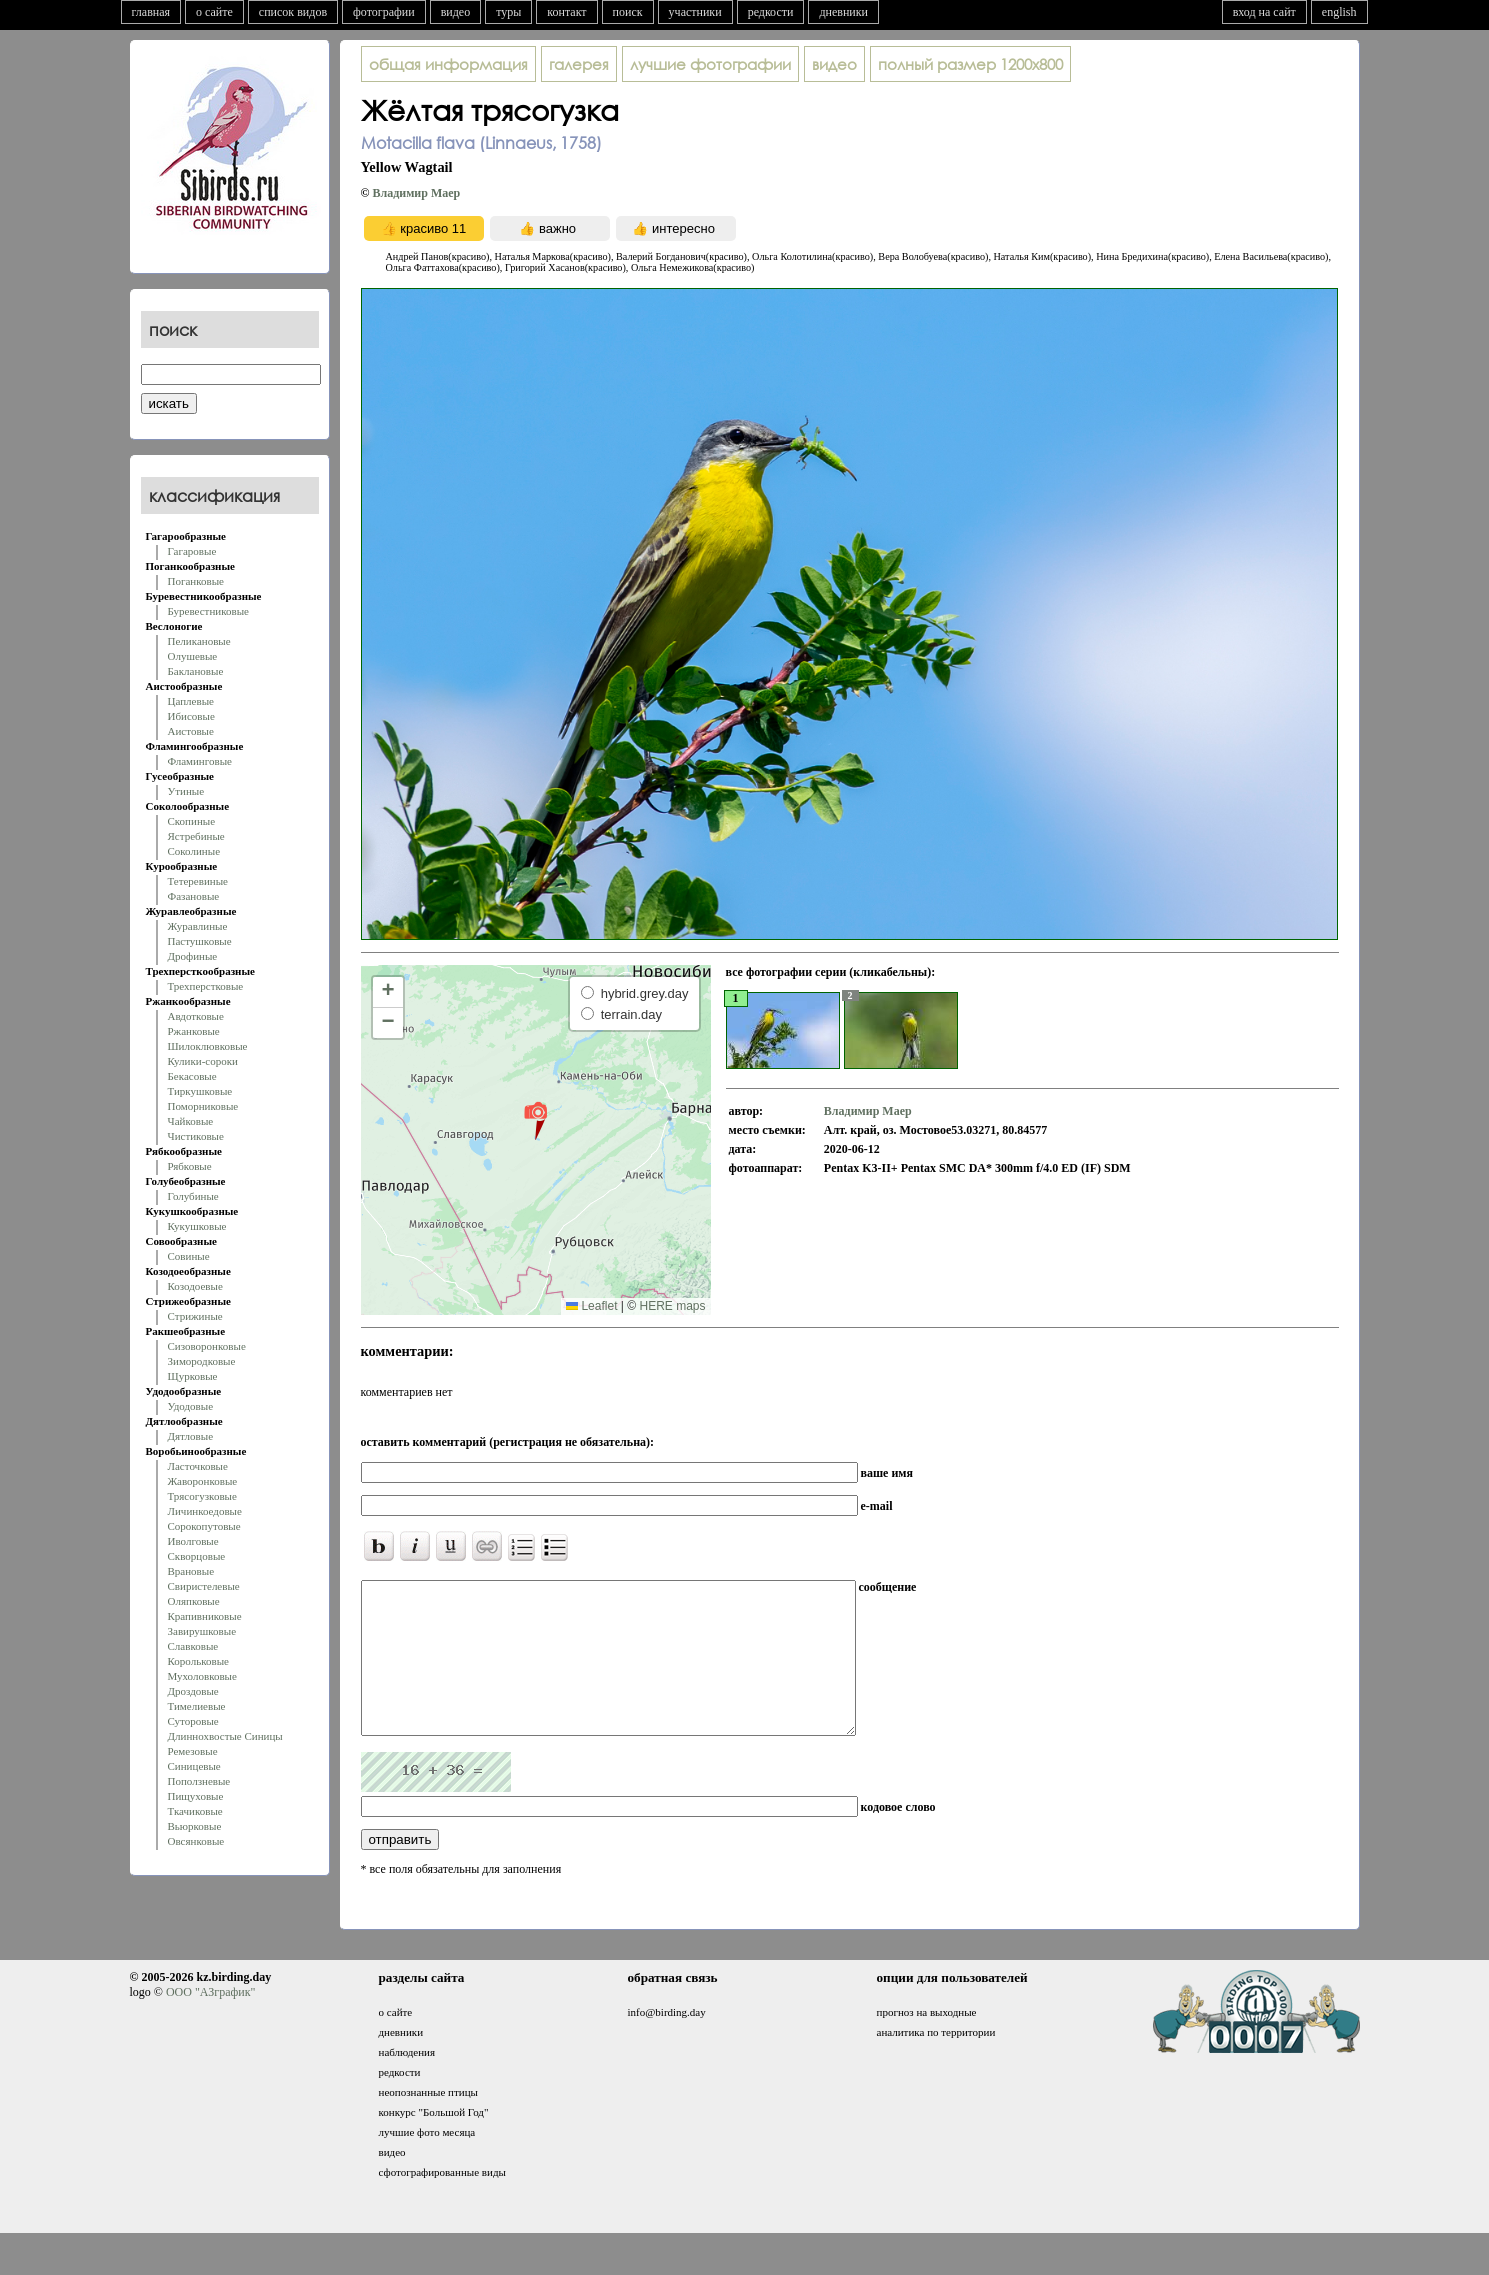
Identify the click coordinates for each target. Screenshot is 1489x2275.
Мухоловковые (202, 1676)
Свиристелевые (204, 1586)
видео (456, 12)
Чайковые (191, 1121)
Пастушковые (200, 941)
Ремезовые (193, 1751)
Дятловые (191, 1436)
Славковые (193, 1646)
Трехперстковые (206, 986)
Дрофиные (193, 956)
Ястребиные (196, 836)
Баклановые (196, 671)
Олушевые (193, 656)
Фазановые (194, 896)
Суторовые (193, 1721)
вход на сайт (1264, 12)
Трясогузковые (202, 1496)
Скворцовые (197, 1556)
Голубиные (193, 1196)
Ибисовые (191, 716)
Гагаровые (192, 551)
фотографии (384, 12)
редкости (771, 12)
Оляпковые (194, 1601)
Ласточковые (198, 1466)
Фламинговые (200, 761)
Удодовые (191, 1406)
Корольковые (198, 1661)
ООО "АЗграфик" (210, 2022)
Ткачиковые (195, 1811)
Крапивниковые (205, 1616)
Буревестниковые (208, 611)
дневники (843, 12)
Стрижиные (195, 1316)
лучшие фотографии (710, 64)
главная (151, 12)
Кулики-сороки (203, 1061)
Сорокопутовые (204, 1526)
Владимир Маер (416, 193)
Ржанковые (194, 1031)
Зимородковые (202, 1361)
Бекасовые (192, 1076)
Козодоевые (195, 1286)
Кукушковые (197, 1226)
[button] (535, 1120)
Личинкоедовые (205, 1511)
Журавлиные (198, 926)
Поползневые (199, 1781)
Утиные (186, 791)
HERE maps (672, 1306)
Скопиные (192, 821)
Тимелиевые (197, 1706)
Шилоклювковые (208, 1046)
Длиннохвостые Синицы (225, 1736)
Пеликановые (199, 641)
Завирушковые (202, 1631)
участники (695, 12)
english (1339, 12)
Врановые (191, 1571)
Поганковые (196, 581)
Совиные (189, 1256)
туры (508, 12)
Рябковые (190, 1166)
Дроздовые (193, 1691)
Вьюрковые (195, 1826)
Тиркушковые (200, 1091)
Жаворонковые (203, 1481)
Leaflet (591, 1306)
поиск (628, 12)
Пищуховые (196, 1796)
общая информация (448, 64)
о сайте (214, 12)
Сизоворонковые (207, 1346)
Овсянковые (196, 1841)
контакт (566, 12)
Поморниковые (203, 1106)
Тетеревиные (198, 881)
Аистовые (191, 731)
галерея (579, 64)
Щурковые (193, 1376)
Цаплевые (191, 701)
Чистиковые (196, 1136)
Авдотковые (196, 1016)
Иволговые (193, 1541)
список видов (293, 12)
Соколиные (194, 851)
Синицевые (194, 1766)
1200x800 (970, 64)
